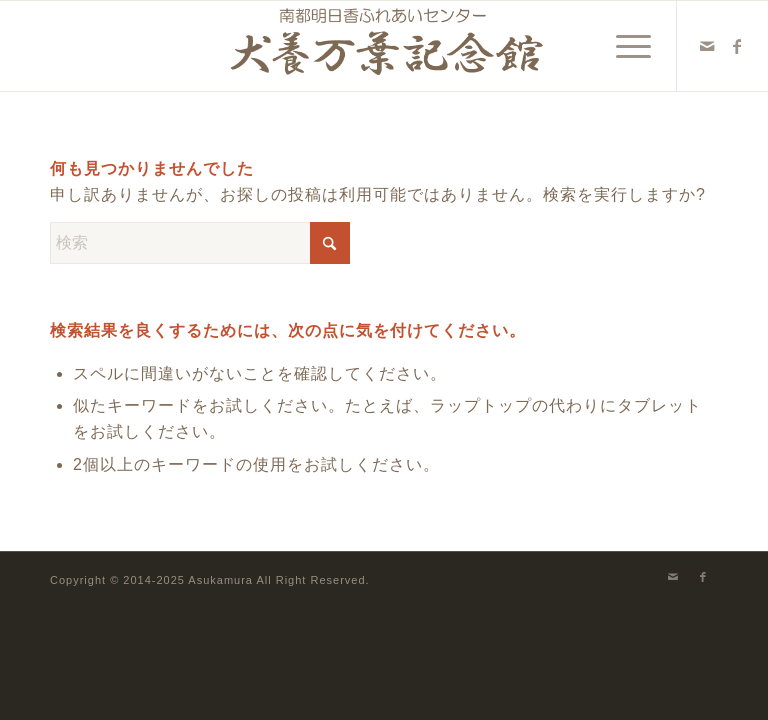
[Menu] (623, 46)
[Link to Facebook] (738, 46)
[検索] (200, 243)
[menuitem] (623, 46)
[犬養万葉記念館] (384, 46)
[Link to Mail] (708, 46)
